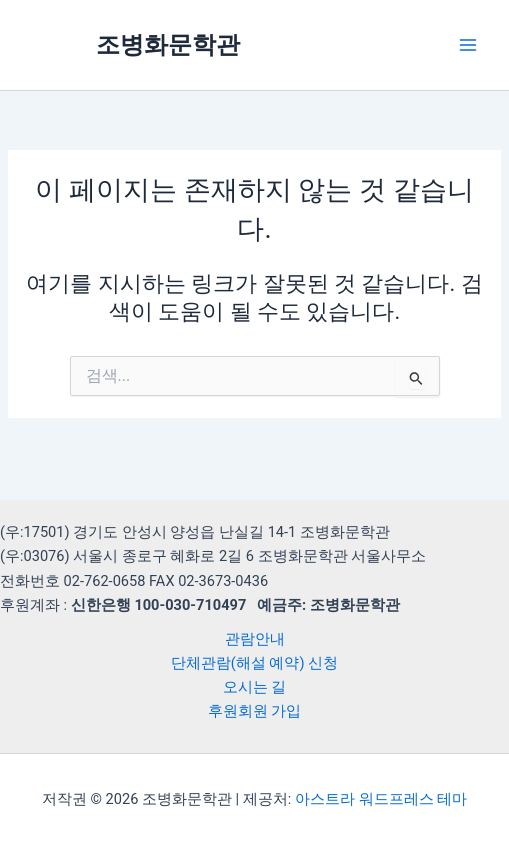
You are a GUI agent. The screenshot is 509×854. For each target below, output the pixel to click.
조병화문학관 (168, 45)
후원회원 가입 (255, 711)
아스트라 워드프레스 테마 (381, 799)
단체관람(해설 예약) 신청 (254, 663)
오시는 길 (255, 687)
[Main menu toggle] (468, 45)
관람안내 (255, 639)
